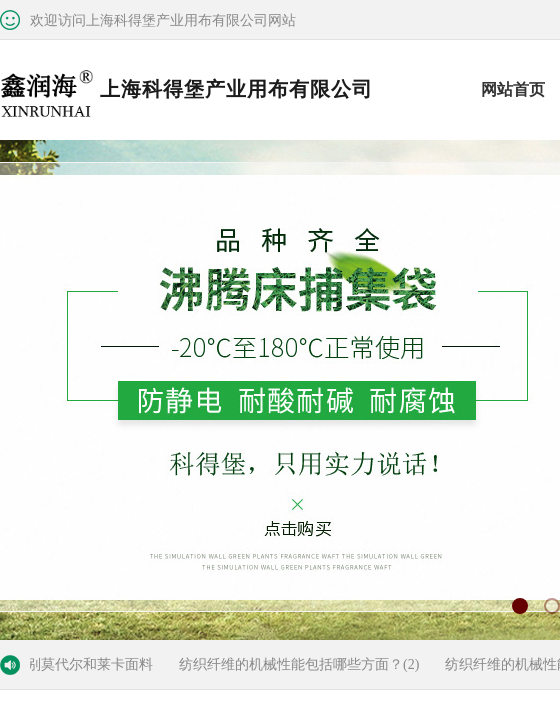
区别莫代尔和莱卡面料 (86, 664)
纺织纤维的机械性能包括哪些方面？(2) (302, 664)
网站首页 (513, 89)
